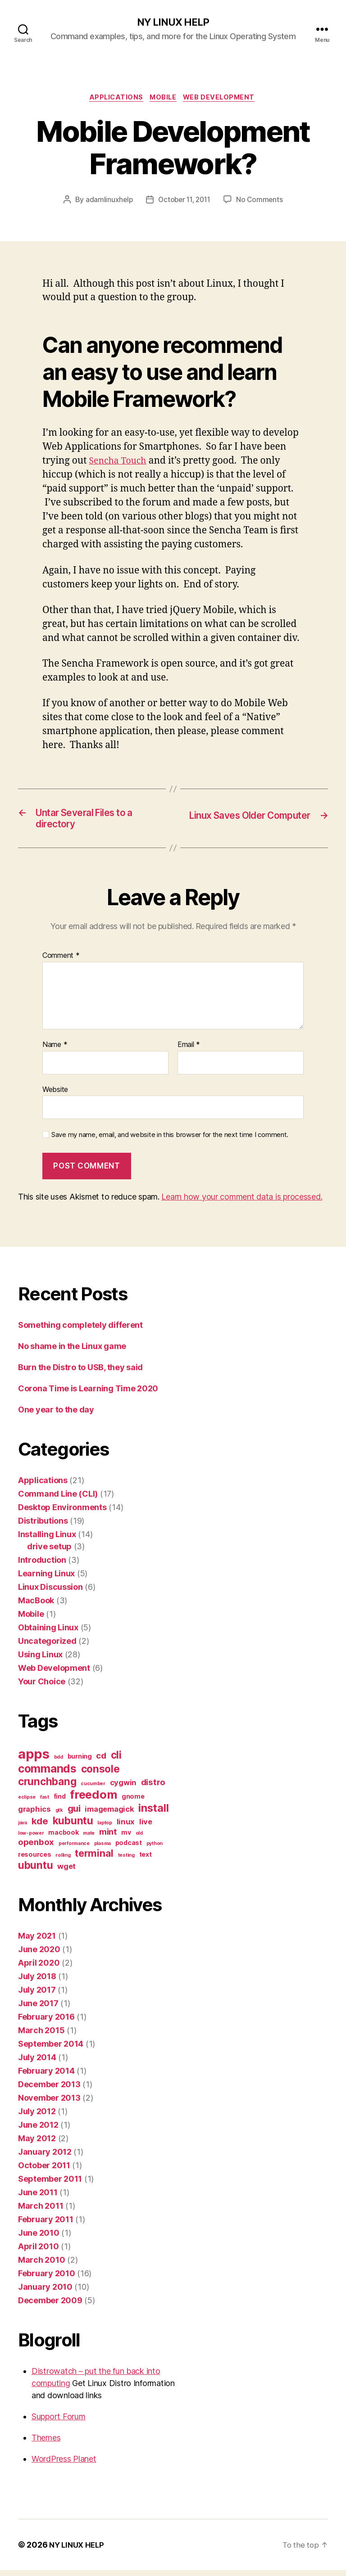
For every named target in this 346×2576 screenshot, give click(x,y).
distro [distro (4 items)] (153, 1788)
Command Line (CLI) (58, 1499)
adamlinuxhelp (106, 202)
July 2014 (37, 2063)
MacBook (36, 1606)
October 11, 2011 (184, 202)
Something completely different (80, 1330)
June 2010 (38, 2238)
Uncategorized (47, 1646)
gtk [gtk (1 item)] (59, 1816)
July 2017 (37, 1995)
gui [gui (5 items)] (74, 1814)
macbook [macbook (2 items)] (63, 1838)
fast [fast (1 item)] (44, 1803)
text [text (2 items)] (145, 1860)
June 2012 (38, 2130)
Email (189, 1051)
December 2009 (50, 2306)
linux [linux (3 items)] (126, 1827)
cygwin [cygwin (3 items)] (123, 1788)
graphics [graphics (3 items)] (34, 1814)
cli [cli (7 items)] (116, 1761)
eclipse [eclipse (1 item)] (27, 1803)
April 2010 (38, 2252)
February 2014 (46, 2076)
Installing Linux (47, 1540)
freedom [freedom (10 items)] (93, 1800)
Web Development (223, 99)
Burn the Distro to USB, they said (80, 1373)
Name (54, 1051)
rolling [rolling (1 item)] (62, 1861)
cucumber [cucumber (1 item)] (93, 1789)
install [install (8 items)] (153, 1813)
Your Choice (41, 1687)
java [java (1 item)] (22, 1829)
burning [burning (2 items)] (80, 1762)
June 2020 (39, 1955)
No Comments (262, 202)
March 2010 (41, 2265)
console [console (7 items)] (100, 1774)
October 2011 (44, 2171)
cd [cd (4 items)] (101, 1761)
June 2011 (38, 2198)
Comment (61, 961)
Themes (46, 2443)
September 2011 (50, 2184)
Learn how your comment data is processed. (241, 1202)
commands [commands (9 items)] (47, 1774)
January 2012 (45, 2157)
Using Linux (40, 1660)
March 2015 (41, 2036)
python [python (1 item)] (154, 1849)
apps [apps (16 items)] (34, 1760)
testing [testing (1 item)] (126, 1861)
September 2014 (50, 2049)
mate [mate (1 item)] (89, 1839)
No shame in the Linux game (72, 1352)
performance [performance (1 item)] (74, 1849)
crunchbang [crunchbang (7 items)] (47, 1787)
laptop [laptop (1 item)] (104, 1829)
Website (55, 1095)
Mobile (164, 99)
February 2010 (46, 2279)
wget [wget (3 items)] (66, 1872)
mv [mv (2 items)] (126, 1838)
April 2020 (38, 1968)
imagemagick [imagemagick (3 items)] (109, 1814)
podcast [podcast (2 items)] (128, 1848)
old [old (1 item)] (139, 1839)
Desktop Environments (62, 1513)
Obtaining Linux (48, 1633)
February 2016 (46, 2022)
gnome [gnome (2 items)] (133, 1802)
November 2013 (49, 2103)
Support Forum (59, 2422)
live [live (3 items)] (145, 1827)
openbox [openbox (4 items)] (36, 1848)
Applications (113, 99)
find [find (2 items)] (60, 1802)
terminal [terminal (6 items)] (94, 1859)
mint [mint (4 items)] (108, 1837)
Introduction (42, 1565)
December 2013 (49, 2090)
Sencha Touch (120, 463)
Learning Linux (46, 1579)
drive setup (49, 1552)
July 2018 (37, 1982)
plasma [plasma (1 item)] (102, 1849)
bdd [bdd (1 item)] (58, 1763)
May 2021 (37, 1941)
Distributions (43, 1526)
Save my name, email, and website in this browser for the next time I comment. (169, 1141)
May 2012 (37, 2144)
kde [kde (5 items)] (40, 1826)
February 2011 (45, 2225)
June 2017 (38, 2009)
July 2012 (37, 2117)
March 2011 (40, 2211)
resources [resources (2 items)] (34, 1860)
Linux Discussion (50, 1592)
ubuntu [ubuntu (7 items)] (35, 1871)
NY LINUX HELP (173, 22)
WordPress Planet (64, 2464)
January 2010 (45, 2292)
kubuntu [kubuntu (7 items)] (73, 1826)
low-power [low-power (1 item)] (31, 1839)
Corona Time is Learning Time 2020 (88, 1394)
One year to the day (56, 1415)
